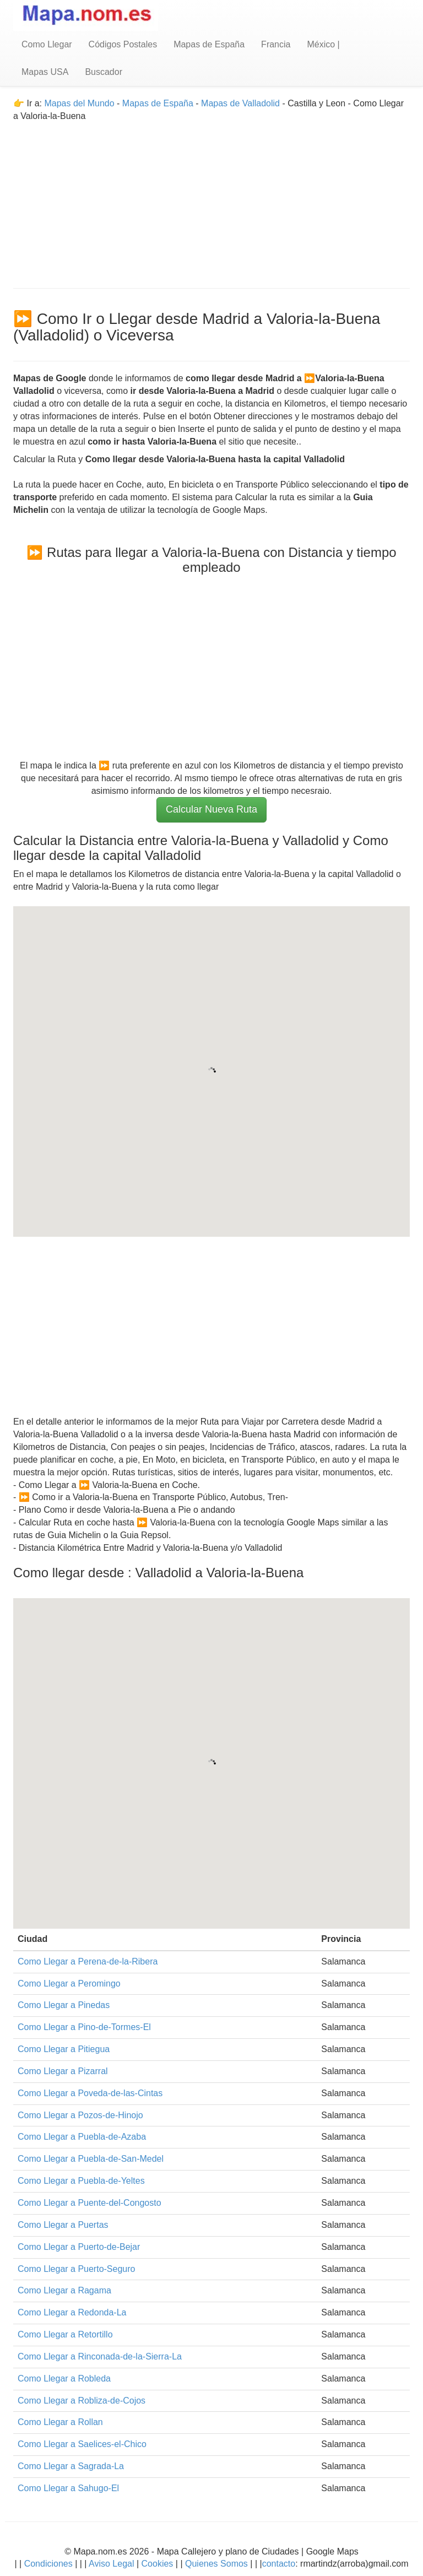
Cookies (159, 2563)
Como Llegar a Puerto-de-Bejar (79, 2247)
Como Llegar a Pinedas (64, 2005)
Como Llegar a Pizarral (63, 2071)
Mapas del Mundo (79, 103)
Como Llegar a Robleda (64, 2378)
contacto (278, 2563)
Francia (275, 44)
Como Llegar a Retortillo (65, 2334)
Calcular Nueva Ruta (211, 809)
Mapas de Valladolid (240, 103)
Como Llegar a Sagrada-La (71, 2466)
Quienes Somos (217, 2563)
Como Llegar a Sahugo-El (68, 2488)
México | (323, 44)
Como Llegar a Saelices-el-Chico (82, 2444)
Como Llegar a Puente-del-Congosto (89, 2202)
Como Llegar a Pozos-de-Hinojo (80, 2115)
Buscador (103, 72)
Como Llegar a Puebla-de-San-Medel (91, 2158)
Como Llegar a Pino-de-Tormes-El (84, 2027)
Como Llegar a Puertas (63, 2224)
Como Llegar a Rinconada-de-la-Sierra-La (100, 2356)
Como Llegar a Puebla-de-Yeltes (81, 2180)
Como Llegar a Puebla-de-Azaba (82, 2136)
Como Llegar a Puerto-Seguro (76, 2269)
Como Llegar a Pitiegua (64, 2049)
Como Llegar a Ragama (64, 2290)
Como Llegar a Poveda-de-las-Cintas (90, 2093)
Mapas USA (44, 72)
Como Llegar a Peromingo (69, 1983)
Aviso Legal (111, 2563)
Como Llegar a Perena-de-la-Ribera (88, 1961)
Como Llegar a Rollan (60, 2422)
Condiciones (48, 2563)
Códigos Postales (123, 44)
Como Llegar (46, 44)
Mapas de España (209, 44)
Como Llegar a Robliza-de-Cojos (81, 2400)
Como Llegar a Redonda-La (72, 2312)
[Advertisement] (211, 200)
